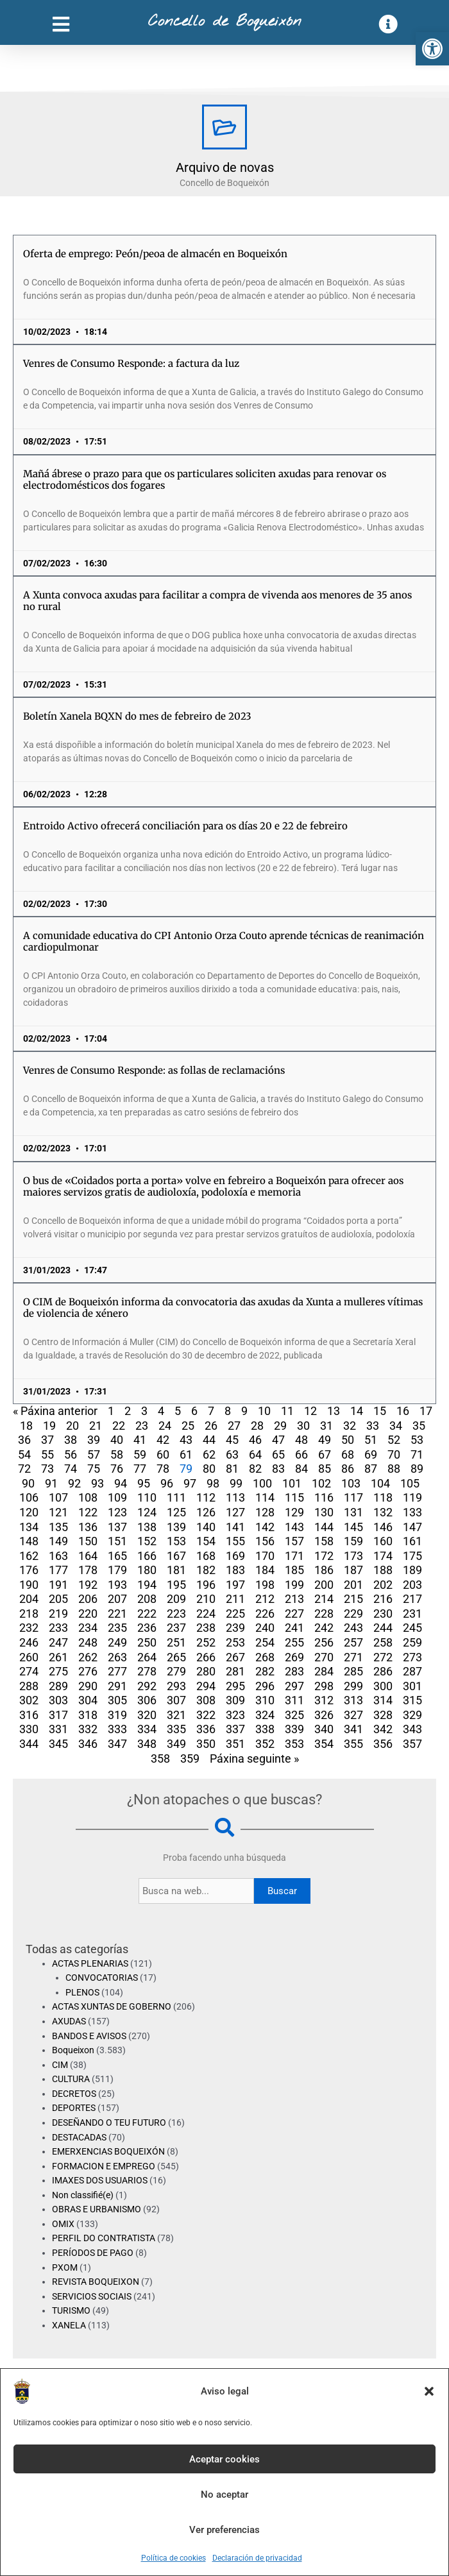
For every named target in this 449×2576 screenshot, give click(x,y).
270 (324, 1657)
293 (176, 1686)
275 (58, 1671)
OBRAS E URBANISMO (96, 2209)
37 (47, 1439)
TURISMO (71, 2310)
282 (265, 1671)
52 (393, 1439)
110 (147, 1497)
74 (70, 1468)
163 (58, 1556)
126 (206, 1512)
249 (117, 1642)
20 (72, 1425)
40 (116, 1439)
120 (28, 1512)
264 (147, 1657)
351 (235, 1743)
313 (353, 1700)
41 (139, 1439)
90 (28, 1483)
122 (87, 1512)
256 (324, 1642)
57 (93, 1454)
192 (87, 1584)
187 (353, 1570)
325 (294, 1715)
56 (70, 1454)
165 (117, 1556)
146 (383, 1527)
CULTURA (71, 2079)
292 (147, 1686)
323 (235, 1715)
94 (120, 1483)
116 (324, 1497)
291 (117, 1686)
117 (353, 1497)
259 (412, 1642)
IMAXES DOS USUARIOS (100, 2180)
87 (370, 1468)
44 (209, 1439)
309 (235, 1700)
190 (28, 1584)
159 (353, 1541)
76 (116, 1468)
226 (265, 1613)
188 (383, 1570)
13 (333, 1411)
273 (412, 1657)
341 (353, 1729)
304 (87, 1700)
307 (176, 1700)
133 (412, 1512)
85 (324, 1468)
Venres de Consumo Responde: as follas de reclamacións (154, 1070)
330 (28, 1729)
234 (87, 1627)
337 (235, 1729)
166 (147, 1556)
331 (58, 1729)
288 (28, 1686)
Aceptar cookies (224, 2459)
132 (383, 1512)
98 (213, 1483)
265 (176, 1657)
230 (383, 1613)
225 (235, 1613)
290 (87, 1686)
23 (141, 1425)
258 (383, 1642)
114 (265, 1497)
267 (235, 1657)
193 (117, 1584)
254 (265, 1642)
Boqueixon (73, 2050)
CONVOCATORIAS (101, 1977)
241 (294, 1627)
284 (324, 1671)
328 (383, 1715)
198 (265, 1584)
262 (87, 1657)
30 (303, 1425)
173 (353, 1556)
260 (28, 1657)
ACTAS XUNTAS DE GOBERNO (111, 2006)
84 (301, 1468)
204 (28, 1599)
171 (294, 1556)
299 (353, 1686)
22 (118, 1425)
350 (206, 1743)
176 (28, 1570)
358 (160, 1758)
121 (58, 1512)
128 (265, 1512)
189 (412, 1570)
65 (278, 1454)
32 (349, 1425)
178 (87, 1570)
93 (97, 1483)
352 (265, 1743)
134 (28, 1527)
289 (58, 1686)
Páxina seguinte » (254, 1758)
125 (176, 1512)
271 (353, 1657)
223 (176, 1613)
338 (265, 1729)
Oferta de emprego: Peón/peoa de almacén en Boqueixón (155, 254)
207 (117, 1599)
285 (353, 1671)
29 (280, 1425)
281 (235, 1671)
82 (255, 1468)
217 (412, 1599)
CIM (60, 2065)
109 (117, 1497)
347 (117, 1743)
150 (87, 1541)
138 (147, 1527)
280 (206, 1671)
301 (412, 1686)
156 (265, 1541)
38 (70, 1439)
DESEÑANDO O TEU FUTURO (109, 2122)
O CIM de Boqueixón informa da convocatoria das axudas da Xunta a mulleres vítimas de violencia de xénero (223, 1307)
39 (93, 1439)
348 (147, 1743)
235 (117, 1627)
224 (206, 1613)
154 (206, 1541)
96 (166, 1483)
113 (235, 1497)
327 (353, 1715)
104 (380, 1483)
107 (58, 1497)
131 (353, 1512)
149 (58, 1541)
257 (353, 1642)
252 (206, 1642)
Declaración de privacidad (257, 2558)
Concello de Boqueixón (224, 22)
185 (294, 1570)
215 (353, 1599)
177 (58, 1570)
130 (324, 1512)
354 (324, 1743)
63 (232, 1454)
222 (147, 1613)
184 (265, 1570)
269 (294, 1657)
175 (412, 1556)
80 (209, 1468)
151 (117, 1541)
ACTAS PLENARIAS (90, 1963)
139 (176, 1527)
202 (383, 1584)
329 (412, 1715)
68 (347, 1454)
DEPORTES (74, 2108)
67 (324, 1454)
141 (235, 1527)
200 (324, 1584)
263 (117, 1657)
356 (383, 1743)
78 (163, 1468)
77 (139, 1468)
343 (412, 1729)
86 (347, 1468)
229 (353, 1613)
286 (383, 1671)
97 (189, 1483)
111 (176, 1497)
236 (147, 1627)
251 (176, 1642)
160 (383, 1541)
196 (206, 1584)
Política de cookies (173, 2558)
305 (117, 1700)
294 (206, 1686)
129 (294, 1512)
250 (147, 1642)
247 (58, 1642)
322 (206, 1715)
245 (412, 1627)
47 (278, 1439)
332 (87, 1729)
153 (176, 1541)
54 (24, 1454)
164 (87, 1556)
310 (265, 1700)
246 (28, 1642)
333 (117, 1729)
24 (164, 1425)
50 (347, 1439)
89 (417, 1468)
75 (93, 1468)
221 (117, 1613)
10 (264, 1411)
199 (294, 1584)
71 (417, 1454)
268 (265, 1657)
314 (383, 1700)
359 (189, 1758)
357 (412, 1743)
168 (206, 1556)
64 (255, 1454)
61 (186, 1454)
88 (393, 1468)
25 (188, 1425)
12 (310, 1411)
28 (257, 1425)
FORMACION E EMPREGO (103, 2166)
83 (278, 1468)
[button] (432, 48)
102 (321, 1483)
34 (395, 1425)
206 (87, 1599)
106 (28, 1497)
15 (379, 1411)
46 (255, 1439)
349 (176, 1743)
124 (147, 1512)
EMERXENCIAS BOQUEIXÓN (108, 2151)
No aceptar (224, 2494)
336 (206, 1729)
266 (206, 1657)
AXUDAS (69, 2021)
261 (58, 1657)
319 (117, 1715)
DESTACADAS (79, 2137)
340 (324, 1729)
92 (74, 1483)
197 (235, 1584)
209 (176, 1599)
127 (235, 1512)
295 (235, 1686)
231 (412, 1613)
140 (206, 1527)
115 (294, 1497)
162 (28, 1556)
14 (356, 1411)
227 (294, 1613)
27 (234, 1425)
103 (350, 1483)
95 (143, 1483)
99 (236, 1483)
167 (176, 1556)
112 (206, 1497)
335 (176, 1729)
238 (206, 1627)
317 (58, 1715)
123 (117, 1512)
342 (383, 1729)
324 (265, 1715)
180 (147, 1570)
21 (95, 1425)
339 (294, 1729)
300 (383, 1686)
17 (425, 1411)
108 (87, 1497)
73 (47, 1468)
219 (58, 1613)
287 (412, 1671)
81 (232, 1468)
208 (147, 1599)
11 (287, 1411)
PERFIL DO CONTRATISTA (103, 2238)
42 (163, 1439)
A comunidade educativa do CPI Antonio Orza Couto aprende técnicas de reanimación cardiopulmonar (223, 941)
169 (235, 1556)
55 (47, 1454)
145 (353, 1527)
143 (294, 1527)
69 (370, 1454)
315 (412, 1700)
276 (87, 1671)
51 (370, 1439)
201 (353, 1584)
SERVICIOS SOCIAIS (91, 2296)
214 (324, 1599)
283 (294, 1671)
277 (117, 1671)
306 (147, 1700)
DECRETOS (74, 2094)
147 (412, 1527)
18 (26, 1425)
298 (324, 1686)
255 (294, 1642)
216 (383, 1599)
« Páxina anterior (55, 1411)
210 (206, 1599)
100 (262, 1483)
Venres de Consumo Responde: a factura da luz (131, 363)
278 (147, 1671)
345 (58, 1743)
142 (265, 1527)
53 (417, 1439)
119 (412, 1497)
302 (28, 1700)
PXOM (65, 2267)
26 (211, 1425)
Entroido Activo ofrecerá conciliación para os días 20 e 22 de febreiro (185, 826)
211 (235, 1599)
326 (324, 1715)
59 (139, 1454)
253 (235, 1642)
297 (294, 1686)
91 (51, 1483)
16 (402, 1411)
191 (58, 1584)
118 (383, 1497)
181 (176, 1570)
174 (383, 1556)
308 (206, 1700)
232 (28, 1627)
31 (326, 1425)
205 (58, 1599)
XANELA (69, 2325)
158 (324, 1541)
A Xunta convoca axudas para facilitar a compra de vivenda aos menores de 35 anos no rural (217, 601)
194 (147, 1584)
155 (235, 1541)
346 (87, 1743)
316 (28, 1715)
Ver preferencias (224, 2530)
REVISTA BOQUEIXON (95, 2281)
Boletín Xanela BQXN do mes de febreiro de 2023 (137, 716)
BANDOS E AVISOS (89, 2036)
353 (294, 1743)
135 (58, 1527)
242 (324, 1627)
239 (235, 1627)
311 (294, 1700)
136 (87, 1527)
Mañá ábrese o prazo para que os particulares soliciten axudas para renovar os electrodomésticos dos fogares (204, 479)
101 (291, 1483)
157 (294, 1541)
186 (324, 1570)
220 (87, 1613)
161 (412, 1541)
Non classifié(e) (83, 2195)
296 (265, 1686)
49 (324, 1439)
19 (49, 1425)
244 (383, 1627)
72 (24, 1468)
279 (176, 1671)
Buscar (282, 1891)
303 (58, 1700)
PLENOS (82, 1992)
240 (265, 1627)
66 (301, 1454)
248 (87, 1642)
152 (147, 1541)
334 (147, 1729)
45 (232, 1439)
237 (176, 1627)
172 (324, 1556)
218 (28, 1613)
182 (206, 1570)
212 (265, 1599)
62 (209, 1454)
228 (324, 1613)
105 (409, 1483)
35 (418, 1425)
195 (176, 1584)
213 (294, 1599)
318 (87, 1715)
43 (186, 1439)
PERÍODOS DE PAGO (92, 2253)
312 (324, 1700)
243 (353, 1627)
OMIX (63, 2224)
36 (24, 1439)
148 (28, 1541)
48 (301, 1439)
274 (28, 1671)
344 (28, 1743)
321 (176, 1715)
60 (163, 1454)
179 (117, 1570)
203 (412, 1584)
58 (116, 1454)
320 (147, 1715)
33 (372, 1425)
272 (383, 1657)
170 (265, 1556)
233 (58, 1627)
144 (324, 1527)
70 (393, 1454)
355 (353, 1743)
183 (235, 1570)
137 (117, 1527)
